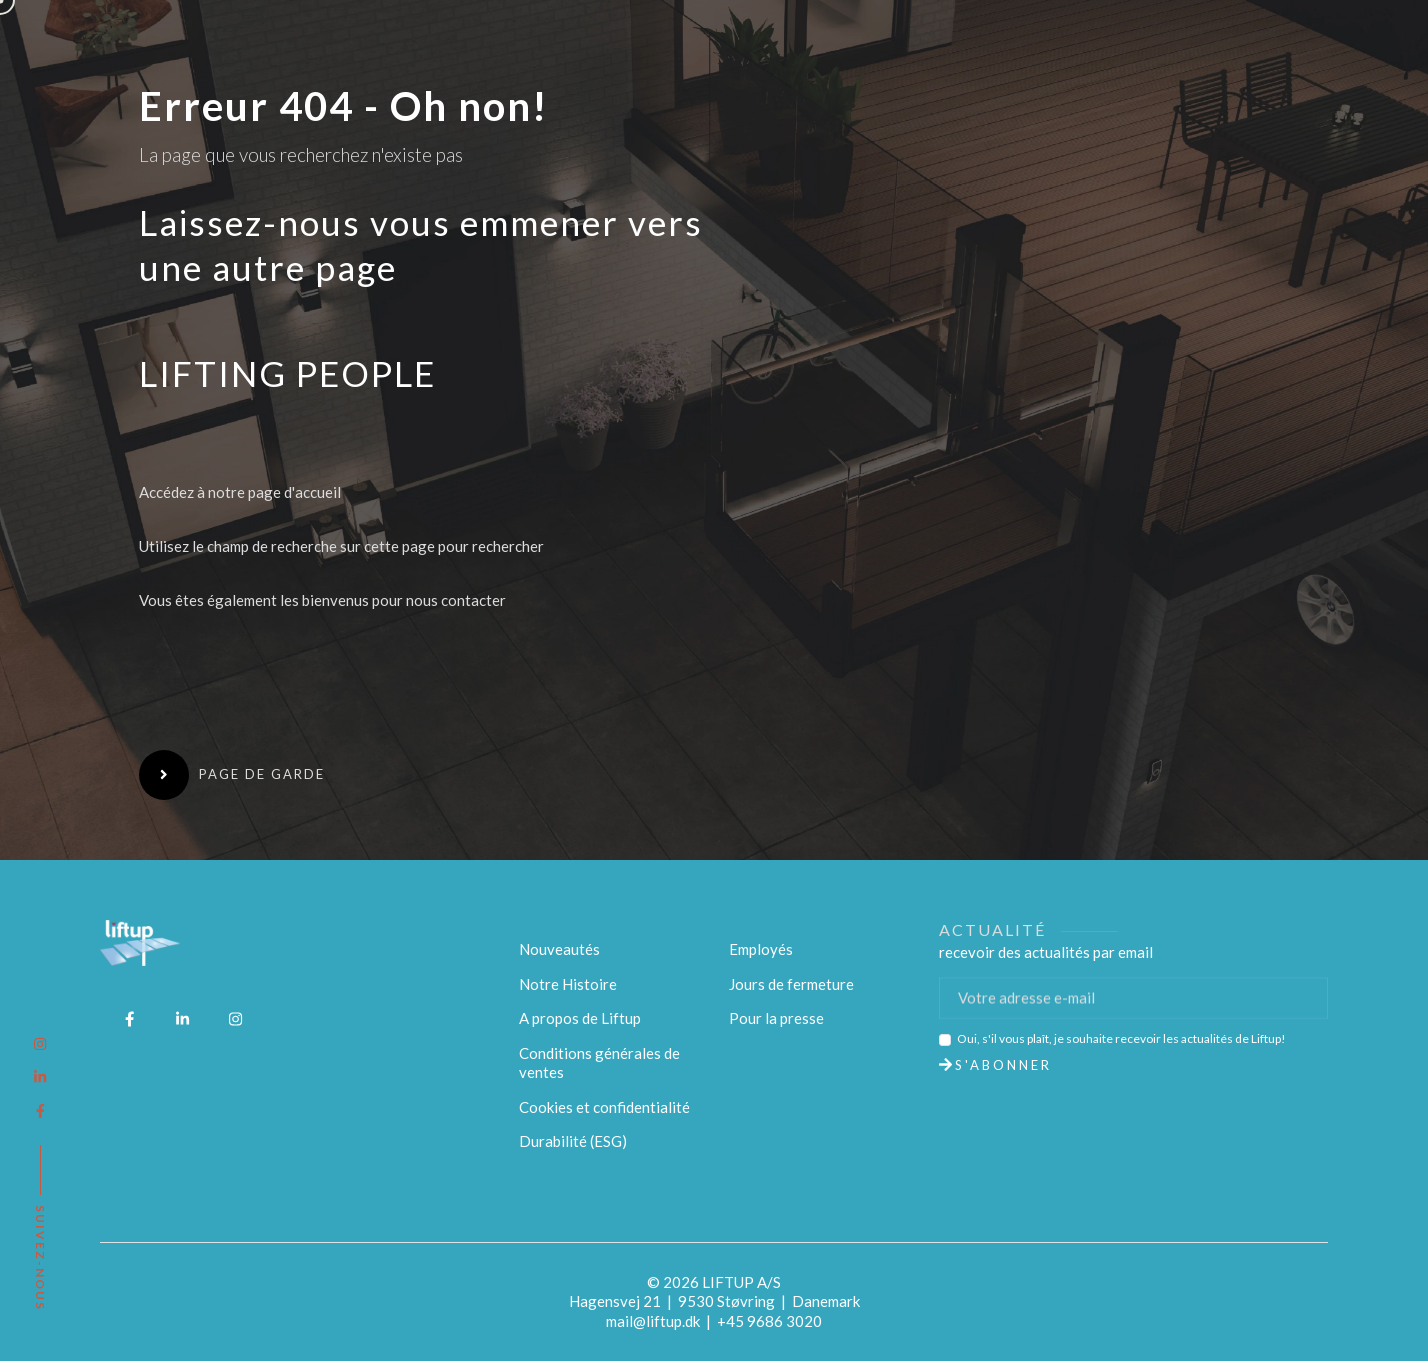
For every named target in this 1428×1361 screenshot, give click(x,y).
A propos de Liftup (580, 1018)
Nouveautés (559, 949)
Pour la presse (776, 1018)
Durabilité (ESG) (573, 1141)
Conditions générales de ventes (599, 1063)
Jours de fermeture (791, 984)
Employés (761, 949)
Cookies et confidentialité (604, 1107)
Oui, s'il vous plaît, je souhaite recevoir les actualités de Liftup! (1121, 1038)
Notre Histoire (568, 984)
